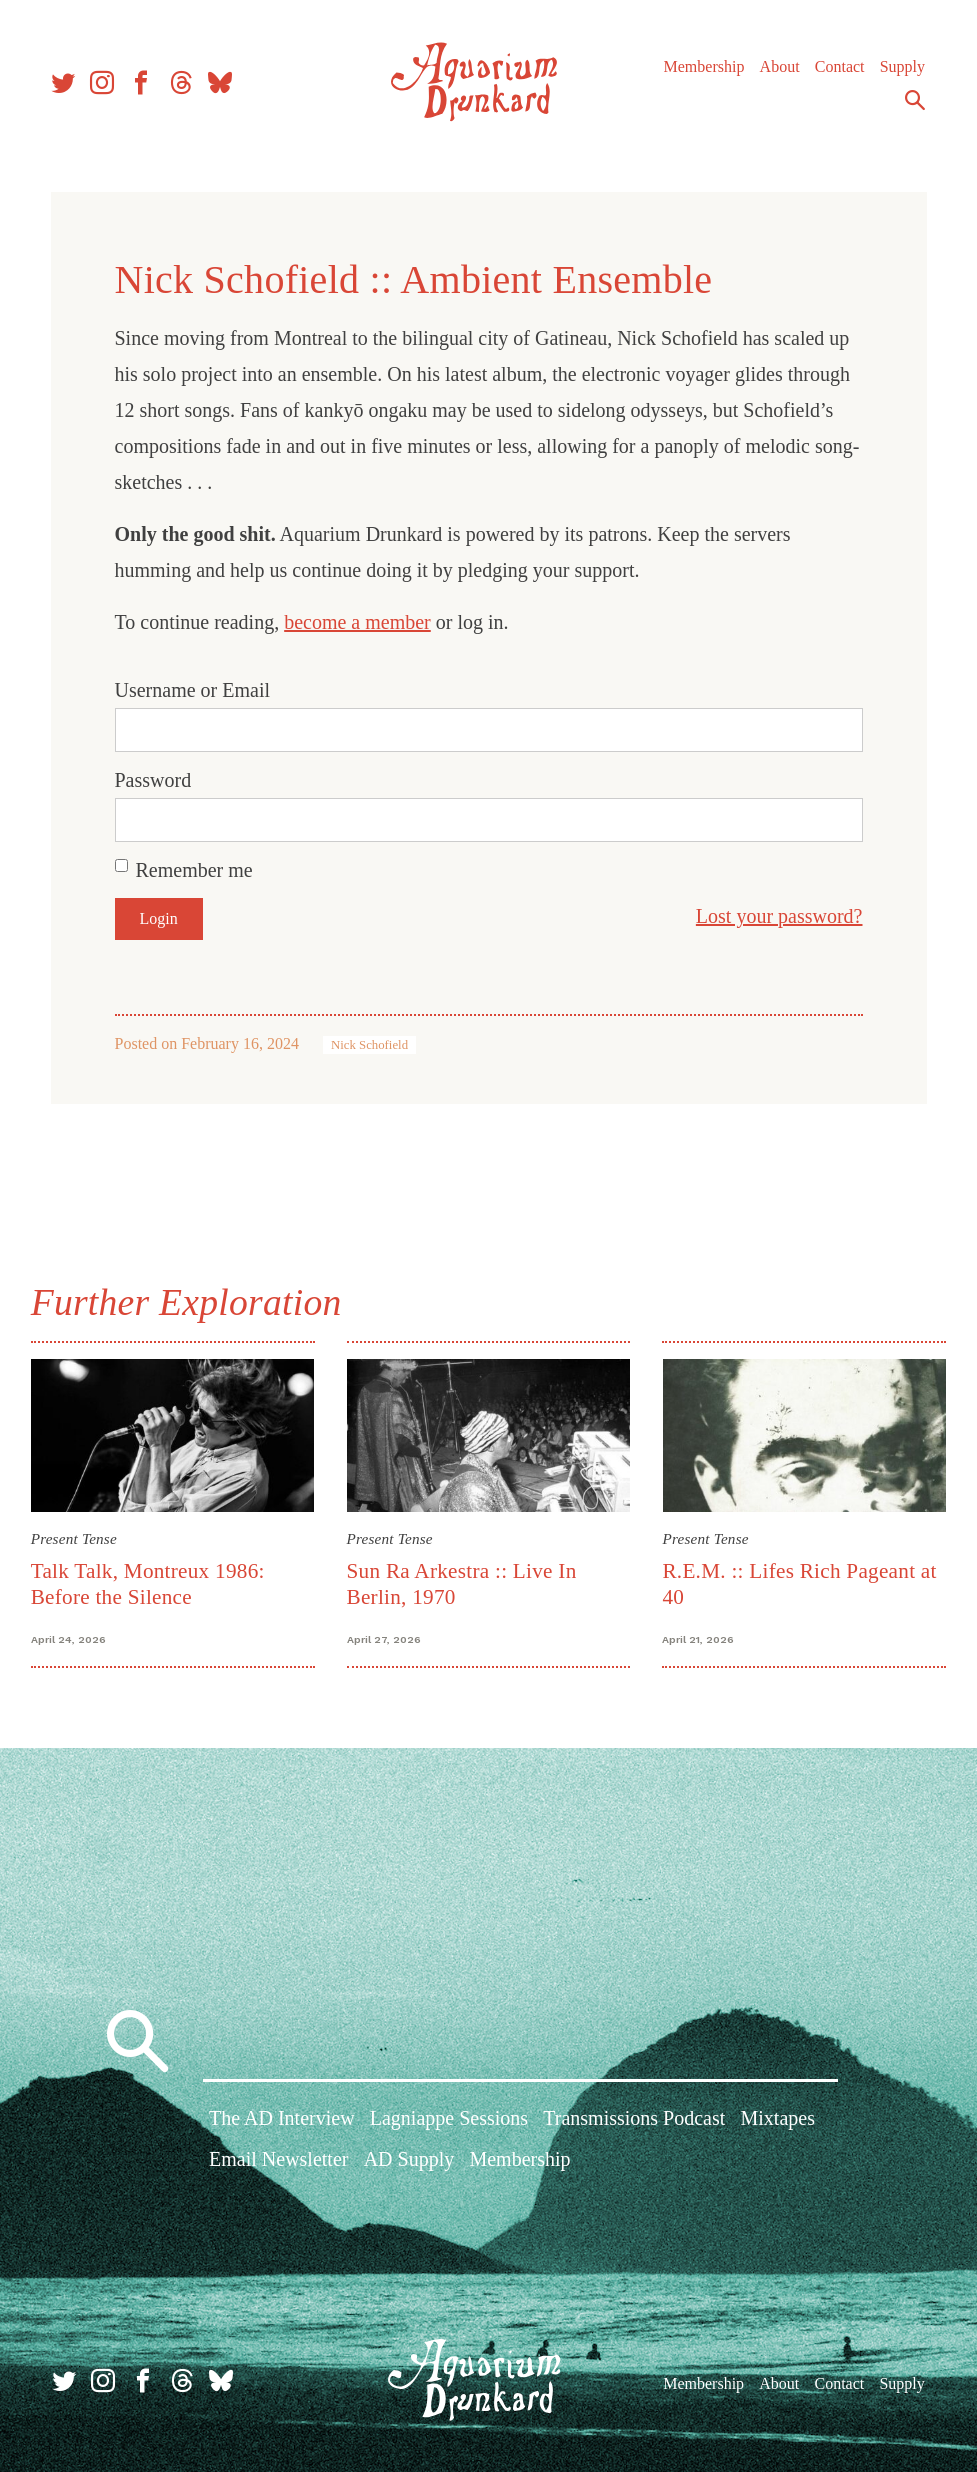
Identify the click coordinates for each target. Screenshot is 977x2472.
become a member (357, 622)
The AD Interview (282, 2120)
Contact (838, 69)
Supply (900, 69)
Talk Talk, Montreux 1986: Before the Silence (149, 1583)
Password (153, 780)
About (778, 69)
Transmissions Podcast (634, 2120)
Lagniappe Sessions (449, 2120)
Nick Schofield (369, 1045)
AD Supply (409, 2161)
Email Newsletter (278, 2161)
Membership (702, 69)
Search (913, 103)
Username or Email (193, 690)
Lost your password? (779, 916)
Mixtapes (778, 2120)
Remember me (194, 870)
